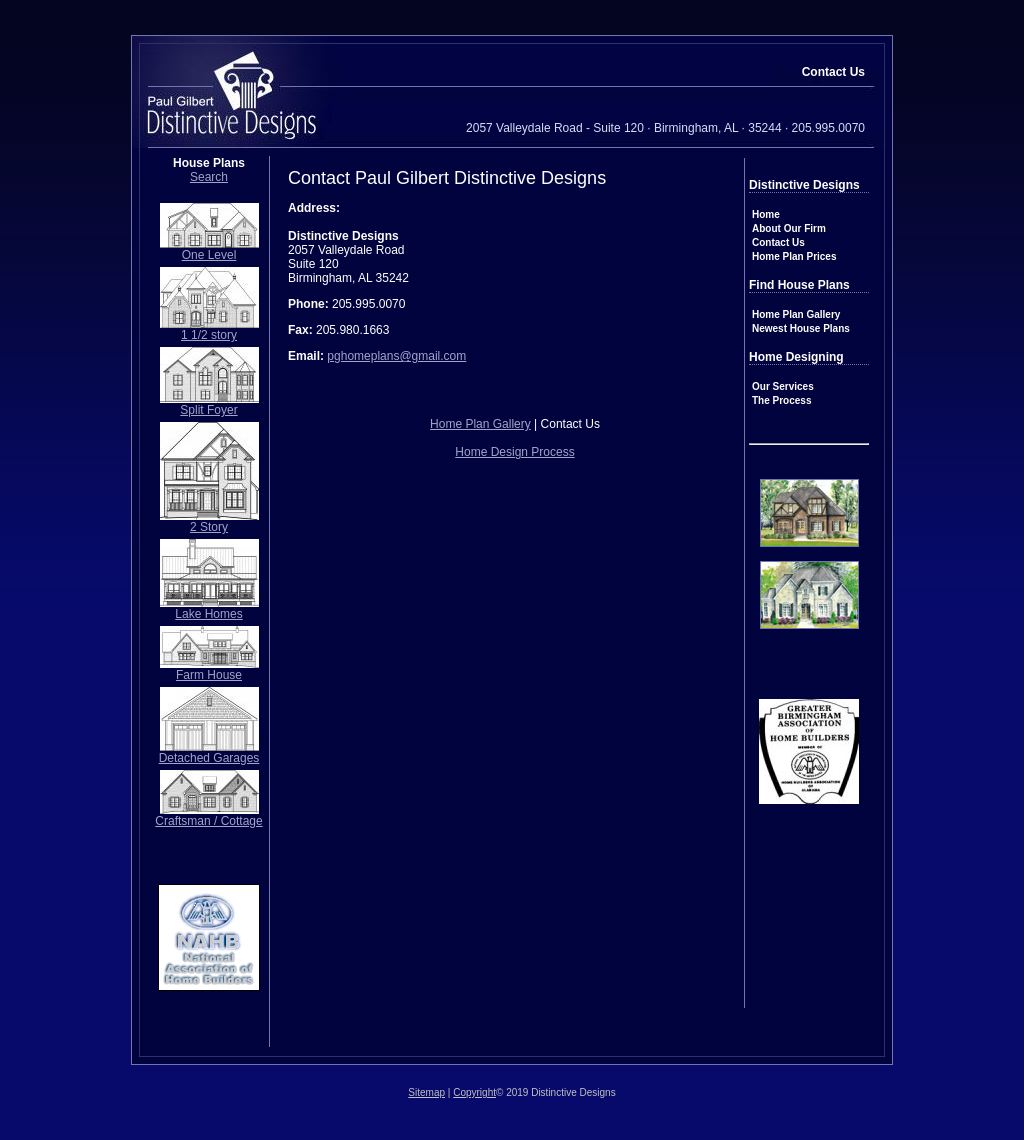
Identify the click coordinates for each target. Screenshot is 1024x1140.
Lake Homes (208, 614)
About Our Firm (789, 228)
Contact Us (778, 242)
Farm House (209, 675)
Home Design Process (514, 452)
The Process (781, 400)
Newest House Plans (801, 328)
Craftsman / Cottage (208, 821)
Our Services (783, 386)
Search (209, 177)
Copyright (474, 1092)
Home (766, 214)
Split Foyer (208, 410)
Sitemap (426, 1092)
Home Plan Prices (794, 256)
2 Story (209, 527)
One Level (209, 255)
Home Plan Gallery (796, 314)
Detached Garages (209, 758)
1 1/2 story (209, 335)
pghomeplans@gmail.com (396, 356)
